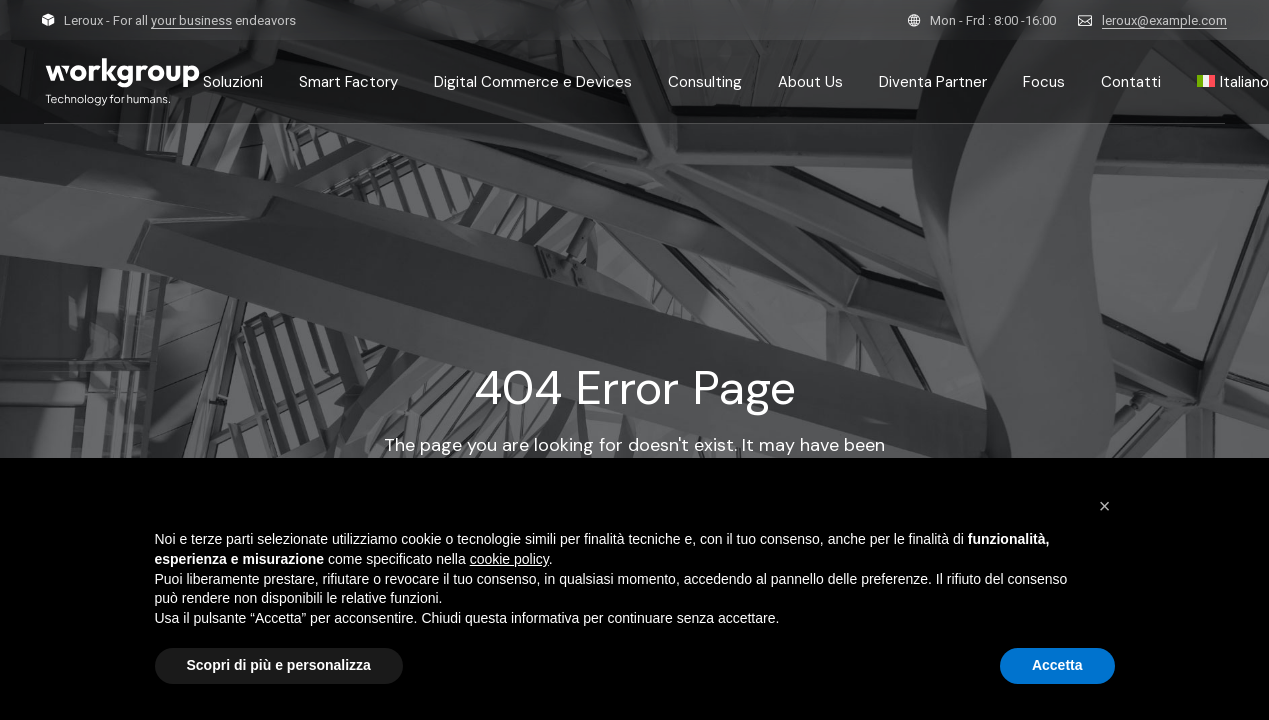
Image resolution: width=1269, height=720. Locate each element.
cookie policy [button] (509, 559)
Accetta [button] (1057, 665)
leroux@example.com (1164, 20)
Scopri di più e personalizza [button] (279, 665)
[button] (1105, 506)
